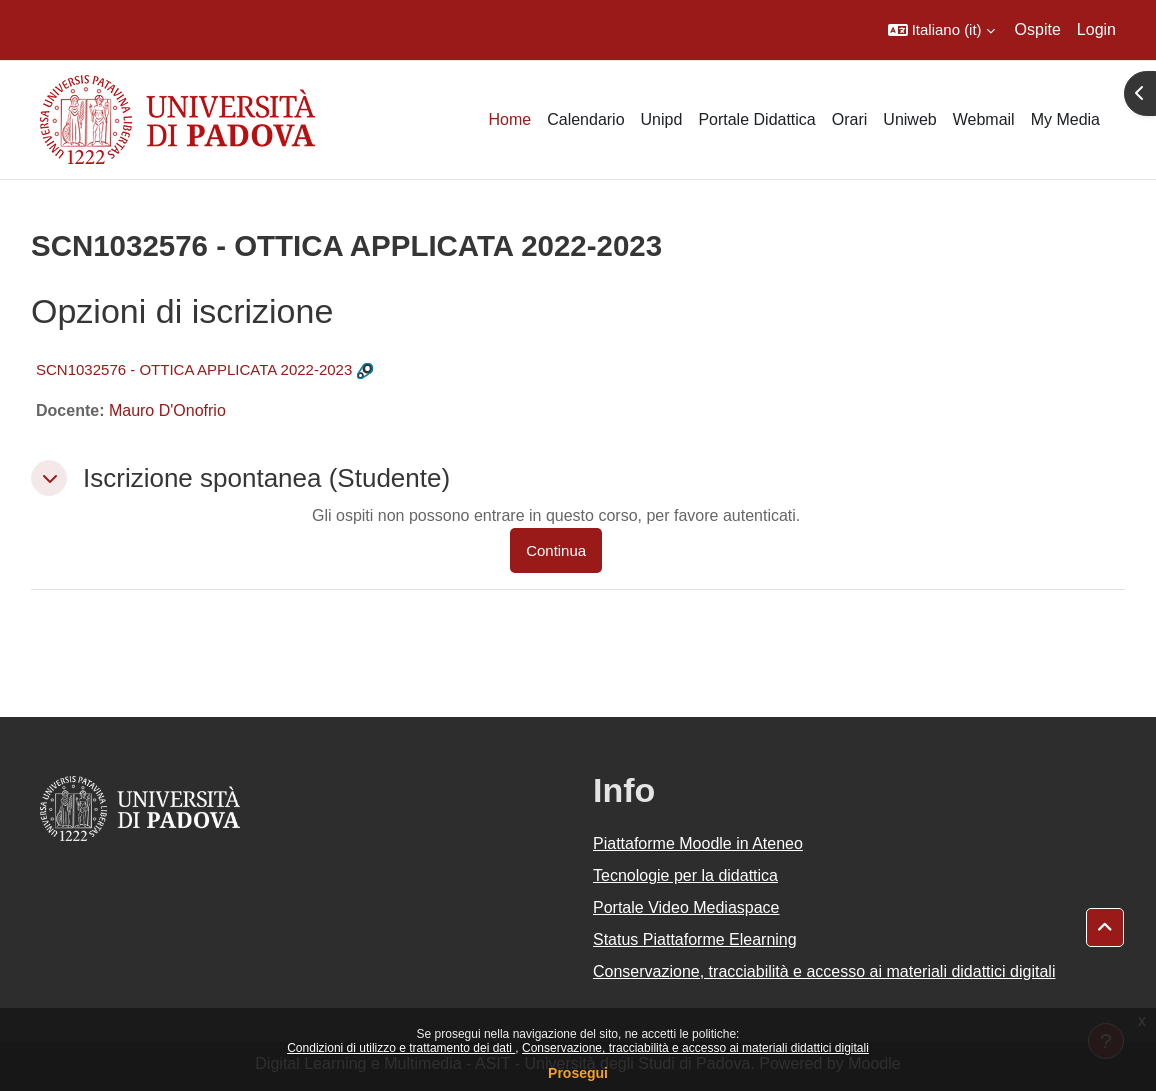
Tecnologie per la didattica (685, 875)
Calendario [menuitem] (585, 119)
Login (1096, 29)
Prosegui (578, 1073)
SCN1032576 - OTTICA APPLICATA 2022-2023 (194, 369)
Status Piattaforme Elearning (695, 939)
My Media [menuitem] (1065, 119)
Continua (556, 550)
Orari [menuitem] (850, 119)
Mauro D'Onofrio (167, 410)
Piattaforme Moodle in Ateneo (698, 843)
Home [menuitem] (509, 119)
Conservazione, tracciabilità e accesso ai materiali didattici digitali (695, 1048)
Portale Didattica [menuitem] (756, 119)
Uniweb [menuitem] (909, 119)
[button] (941, 30)
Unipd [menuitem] (662, 119)
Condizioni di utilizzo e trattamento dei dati (401, 1048)
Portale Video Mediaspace (686, 907)
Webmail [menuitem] (984, 119)
